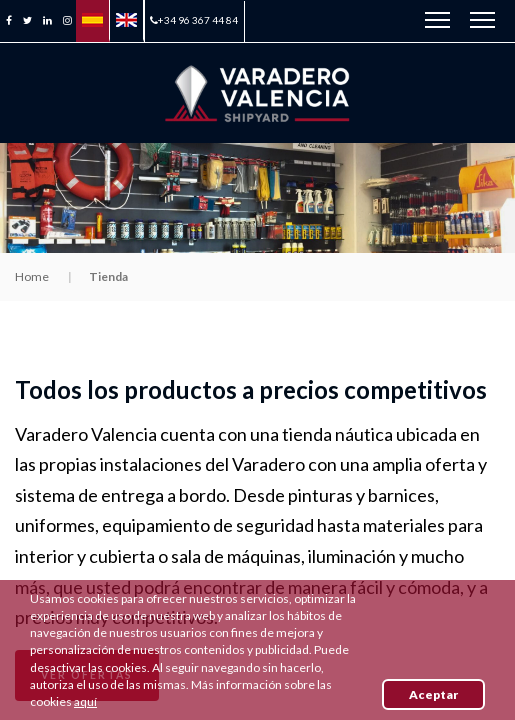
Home (32, 276)
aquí (85, 701)
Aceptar (433, 694)
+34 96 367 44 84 (194, 20)
